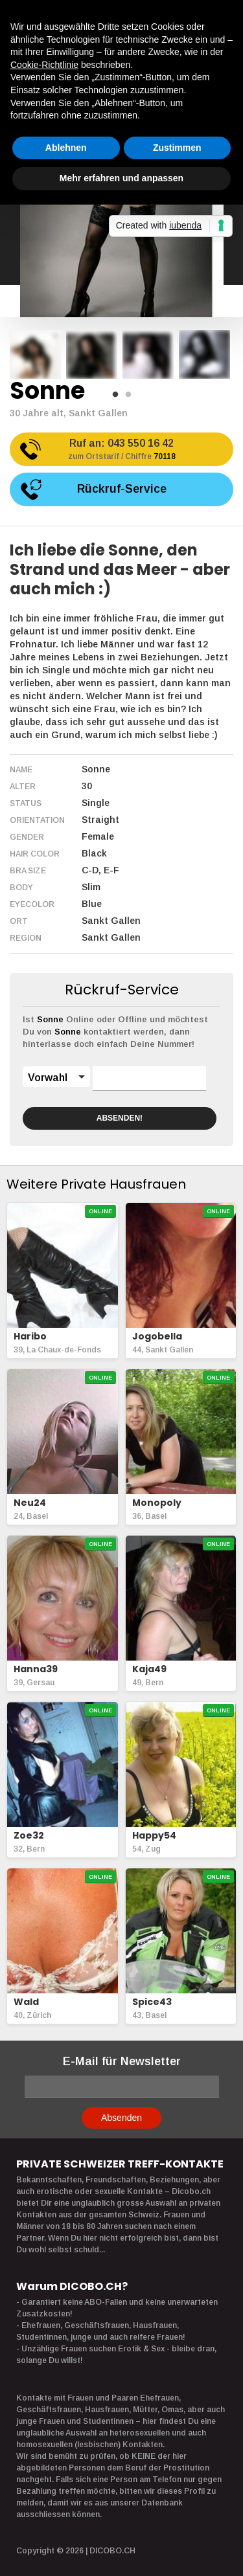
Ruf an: (121, 450)
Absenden (121, 2117)
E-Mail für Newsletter (122, 2061)
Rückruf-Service (122, 488)
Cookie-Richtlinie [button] (44, 65)
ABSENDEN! (120, 1118)
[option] (35, 354)
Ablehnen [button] (66, 147)
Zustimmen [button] (177, 147)
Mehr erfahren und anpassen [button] (121, 178)
